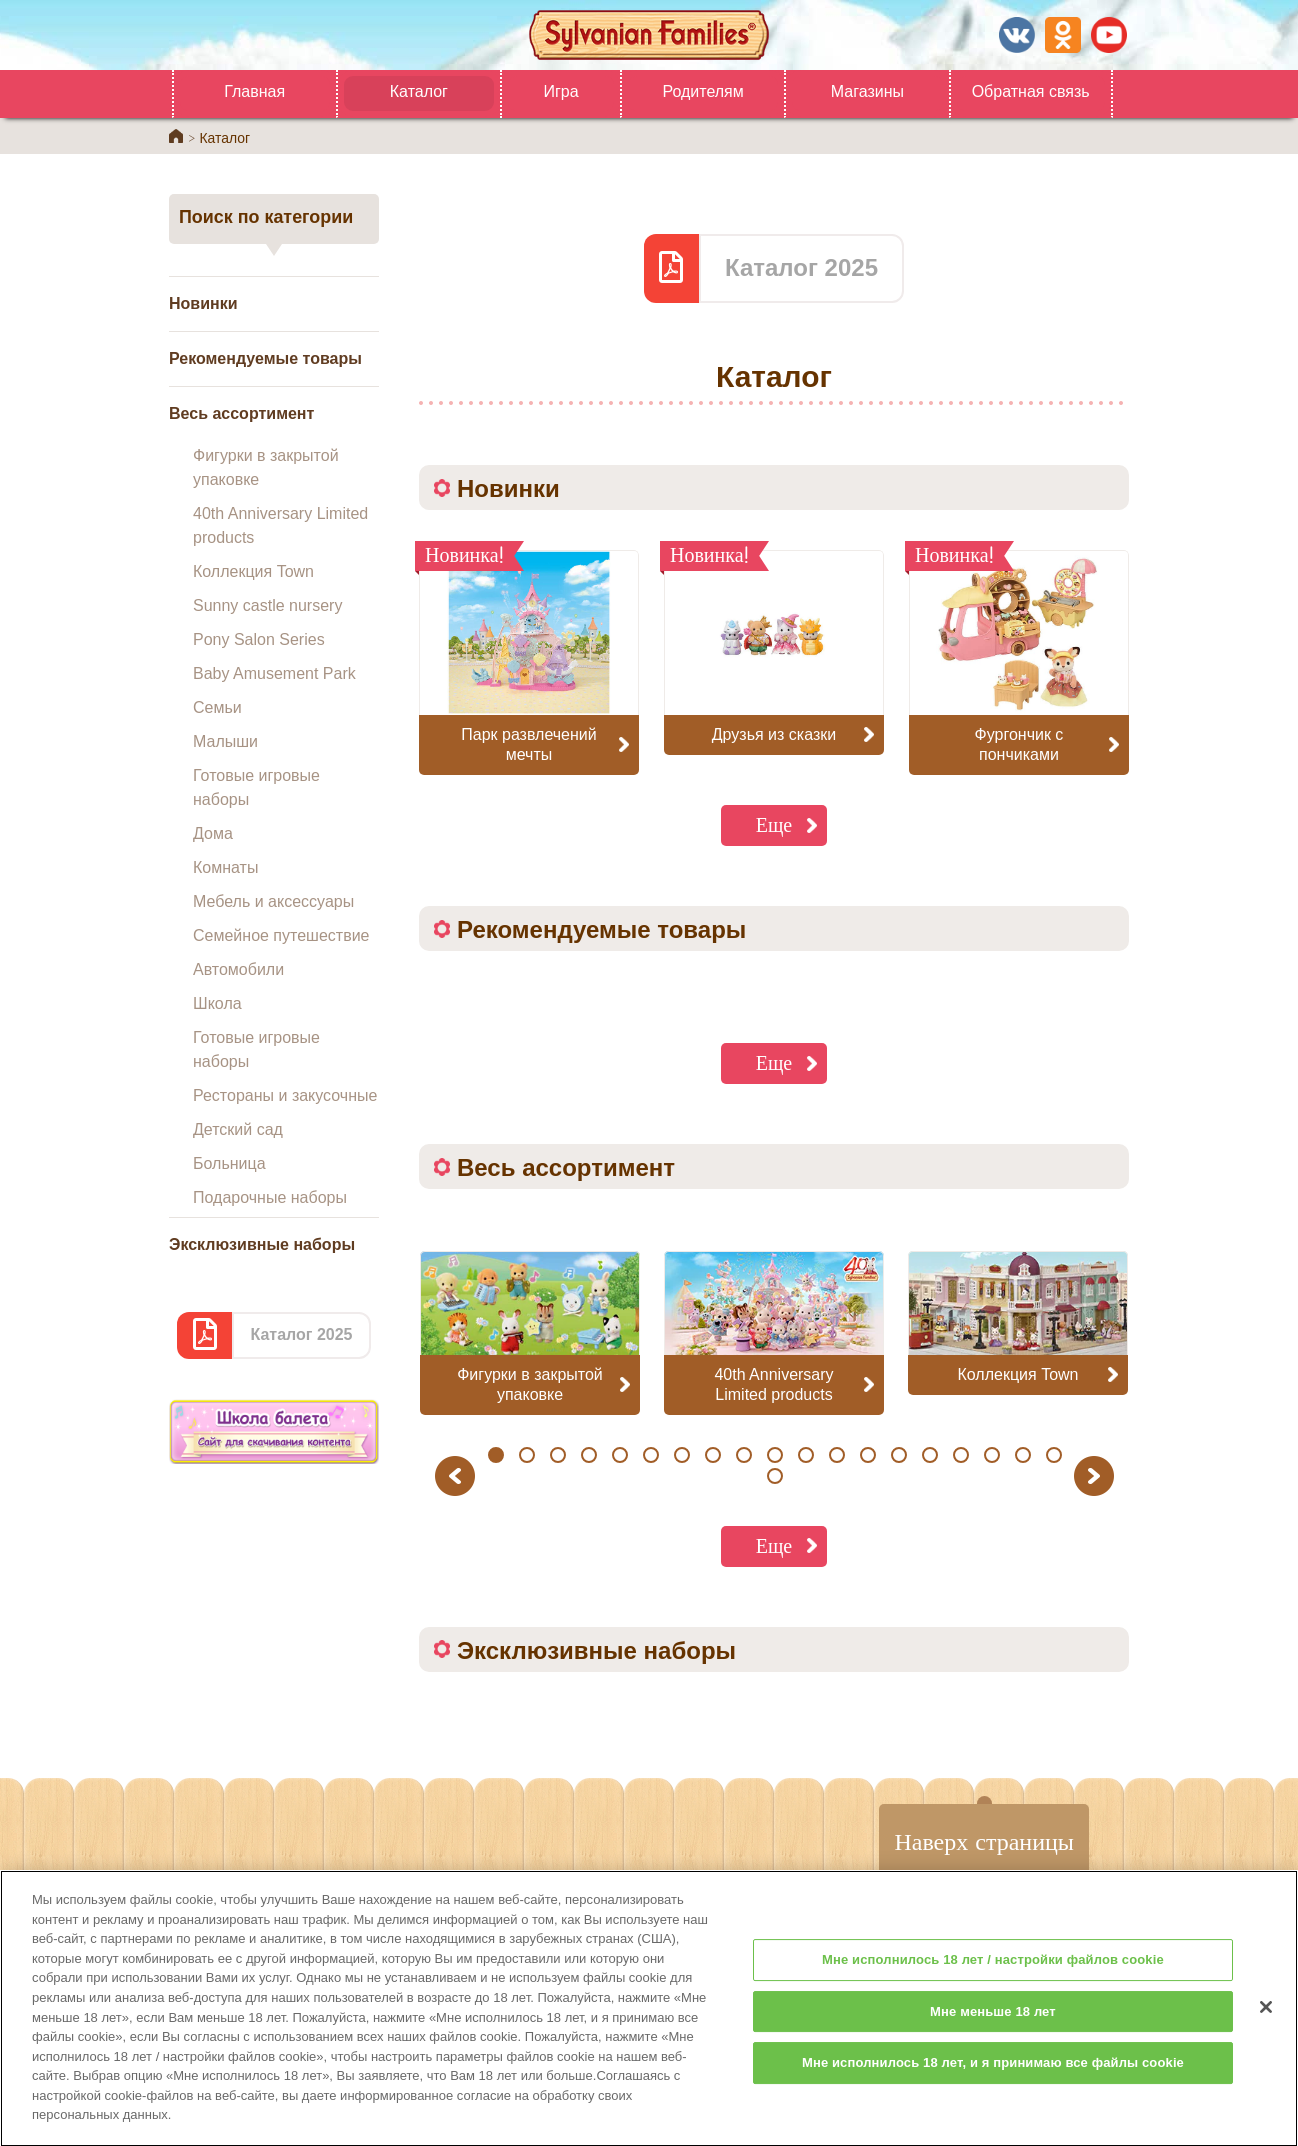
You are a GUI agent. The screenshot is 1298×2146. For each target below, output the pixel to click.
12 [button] (836, 1455)
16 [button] (960, 1455)
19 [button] (1053, 1455)
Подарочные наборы (270, 1197)
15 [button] (929, 1455)
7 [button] (681, 1455)
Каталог (419, 91)
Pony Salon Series (259, 639)
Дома (213, 833)
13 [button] (867, 1455)
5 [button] (619, 1455)
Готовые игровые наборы (256, 787)
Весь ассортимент (241, 413)
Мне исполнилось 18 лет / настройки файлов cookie (993, 1973)
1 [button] (495, 1455)
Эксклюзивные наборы (262, 1244)
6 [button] (650, 1455)
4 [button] (588, 1455)
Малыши (225, 741)
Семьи (217, 707)
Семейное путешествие (281, 935)
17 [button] (991, 1455)
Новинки (203, 303)
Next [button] (1096, 1475)
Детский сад (238, 1129)
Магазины (867, 91)
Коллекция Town (253, 571)
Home (176, 136)
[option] (530, 1332)
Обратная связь (1031, 91)
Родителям (702, 91)
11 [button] (805, 1455)
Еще (774, 824)
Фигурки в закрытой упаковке (266, 467)
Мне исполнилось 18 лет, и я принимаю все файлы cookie (993, 2076)
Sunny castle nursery (267, 605)
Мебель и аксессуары (273, 901)
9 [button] (743, 1455)
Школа (217, 1003)
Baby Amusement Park (274, 673)
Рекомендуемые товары (265, 358)
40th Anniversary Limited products (280, 525)
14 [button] (898, 1455)
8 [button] (712, 1455)
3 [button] (557, 1455)
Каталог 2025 (301, 1334)
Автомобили (238, 969)
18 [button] (1022, 1455)
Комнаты (225, 867)
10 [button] (774, 1455)
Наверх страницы (984, 1841)
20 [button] (774, 1476)
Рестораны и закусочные (285, 1095)
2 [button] (526, 1455)
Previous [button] (458, 1475)
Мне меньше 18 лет (993, 2025)
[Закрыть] (1266, 2021)
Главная (254, 91)
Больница (229, 1163)
